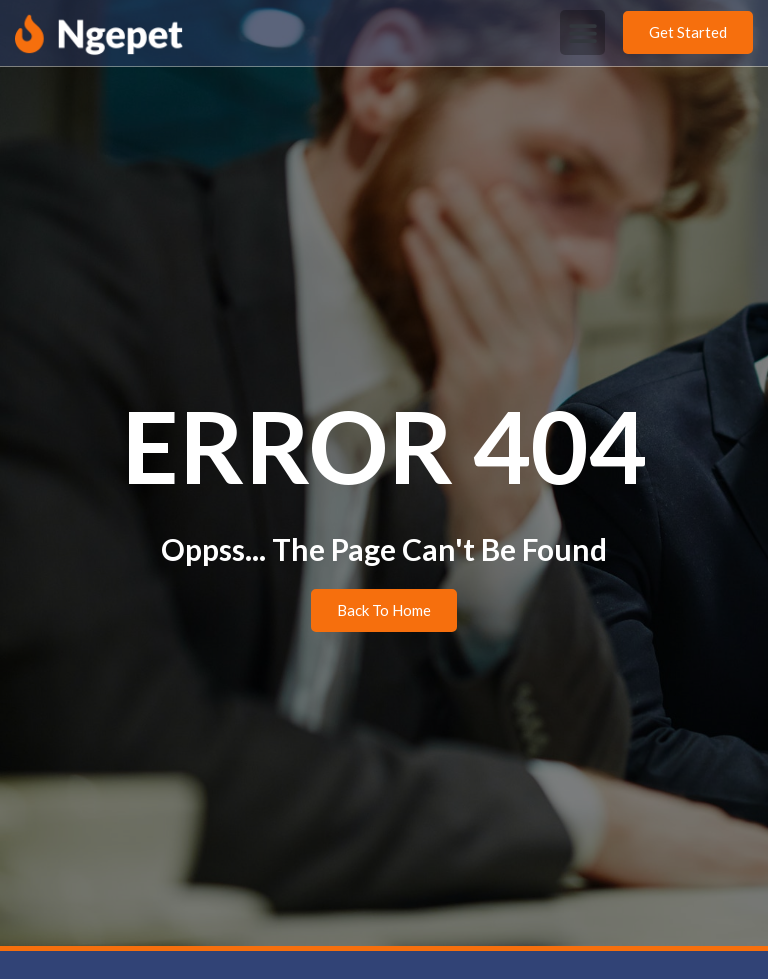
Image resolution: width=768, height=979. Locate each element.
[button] (582, 32)
